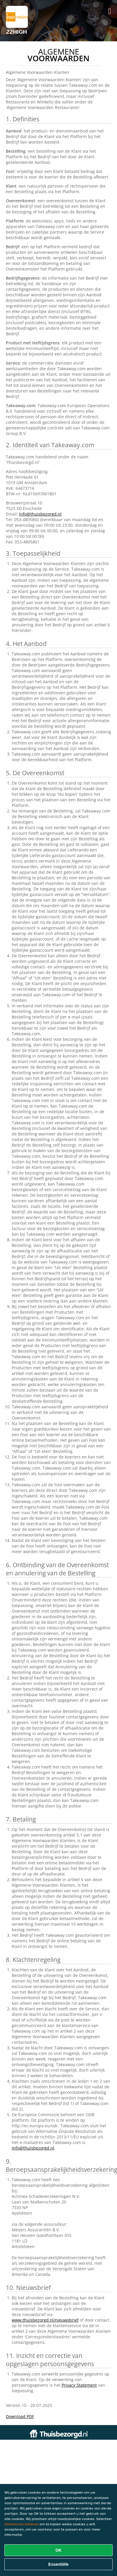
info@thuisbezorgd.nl (40, 514)
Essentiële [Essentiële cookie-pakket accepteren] (58, 2564)
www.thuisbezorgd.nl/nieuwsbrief (45, 2320)
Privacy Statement (79, 2385)
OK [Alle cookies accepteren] (58, 2550)
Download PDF (20, 2416)
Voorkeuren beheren (21, 2524)
